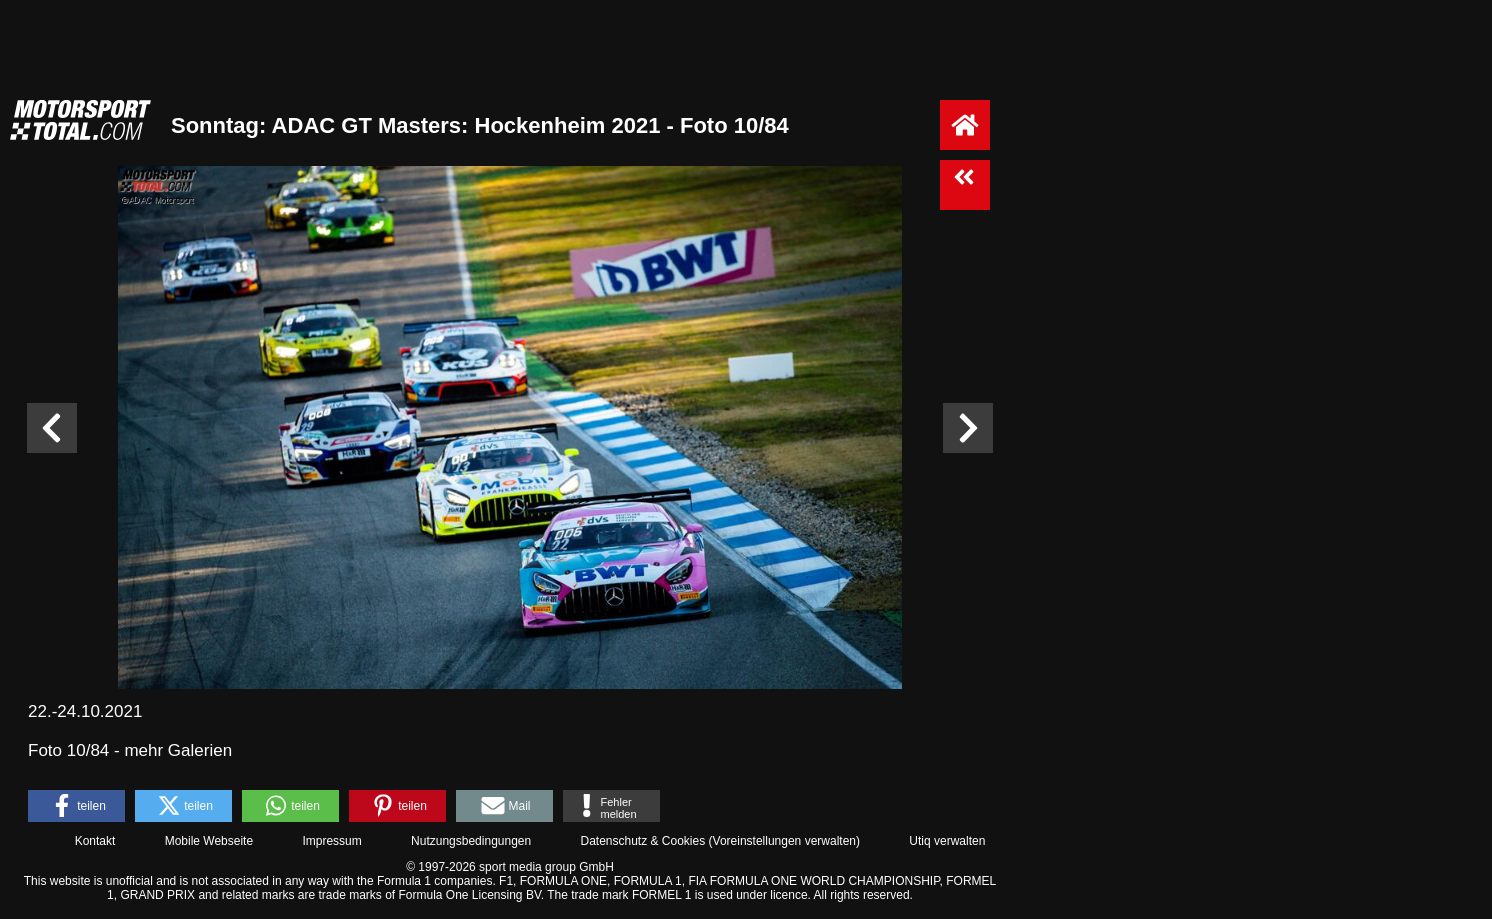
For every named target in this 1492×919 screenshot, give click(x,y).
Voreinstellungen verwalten (784, 841)
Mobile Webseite (209, 841)
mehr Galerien (178, 750)
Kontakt (95, 841)
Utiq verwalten (947, 841)
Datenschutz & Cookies (642, 841)
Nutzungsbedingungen (471, 841)
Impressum (331, 841)
